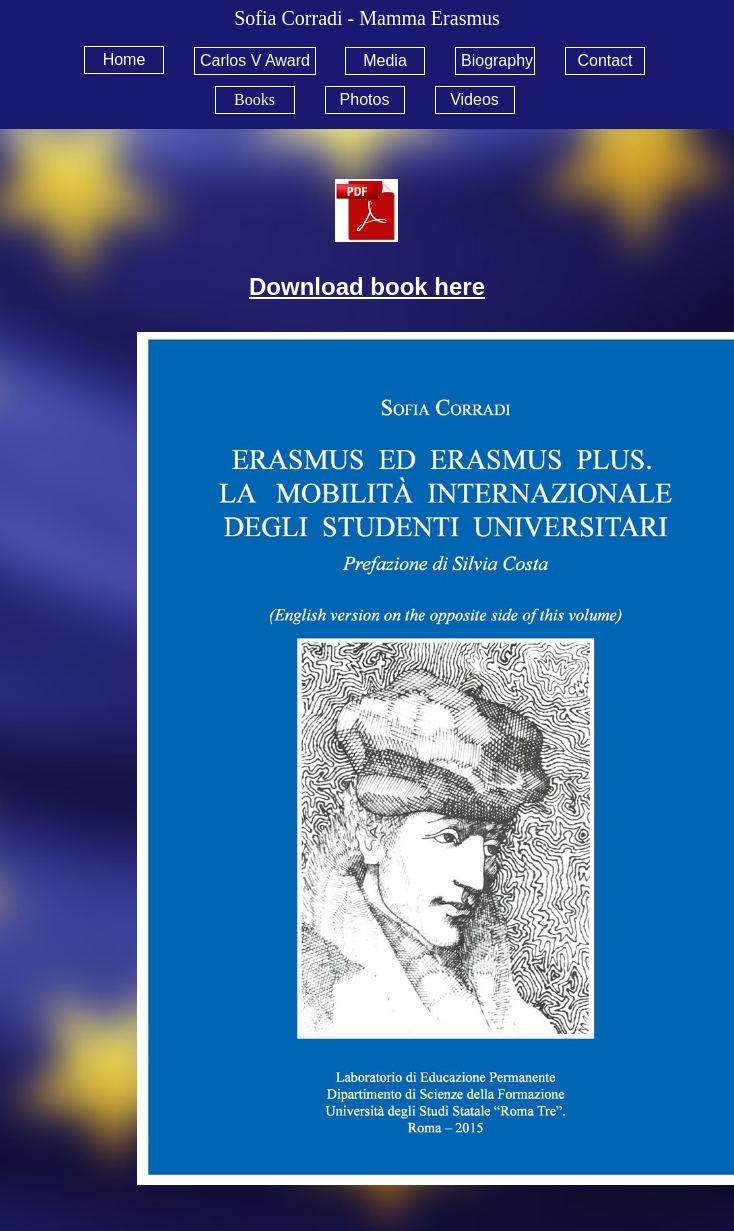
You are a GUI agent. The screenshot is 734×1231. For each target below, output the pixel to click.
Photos (365, 99)
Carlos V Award (255, 60)
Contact (604, 60)
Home (124, 59)
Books (254, 99)
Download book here (367, 286)
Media (385, 60)
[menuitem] (131, 60)
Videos (474, 99)
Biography (497, 60)
